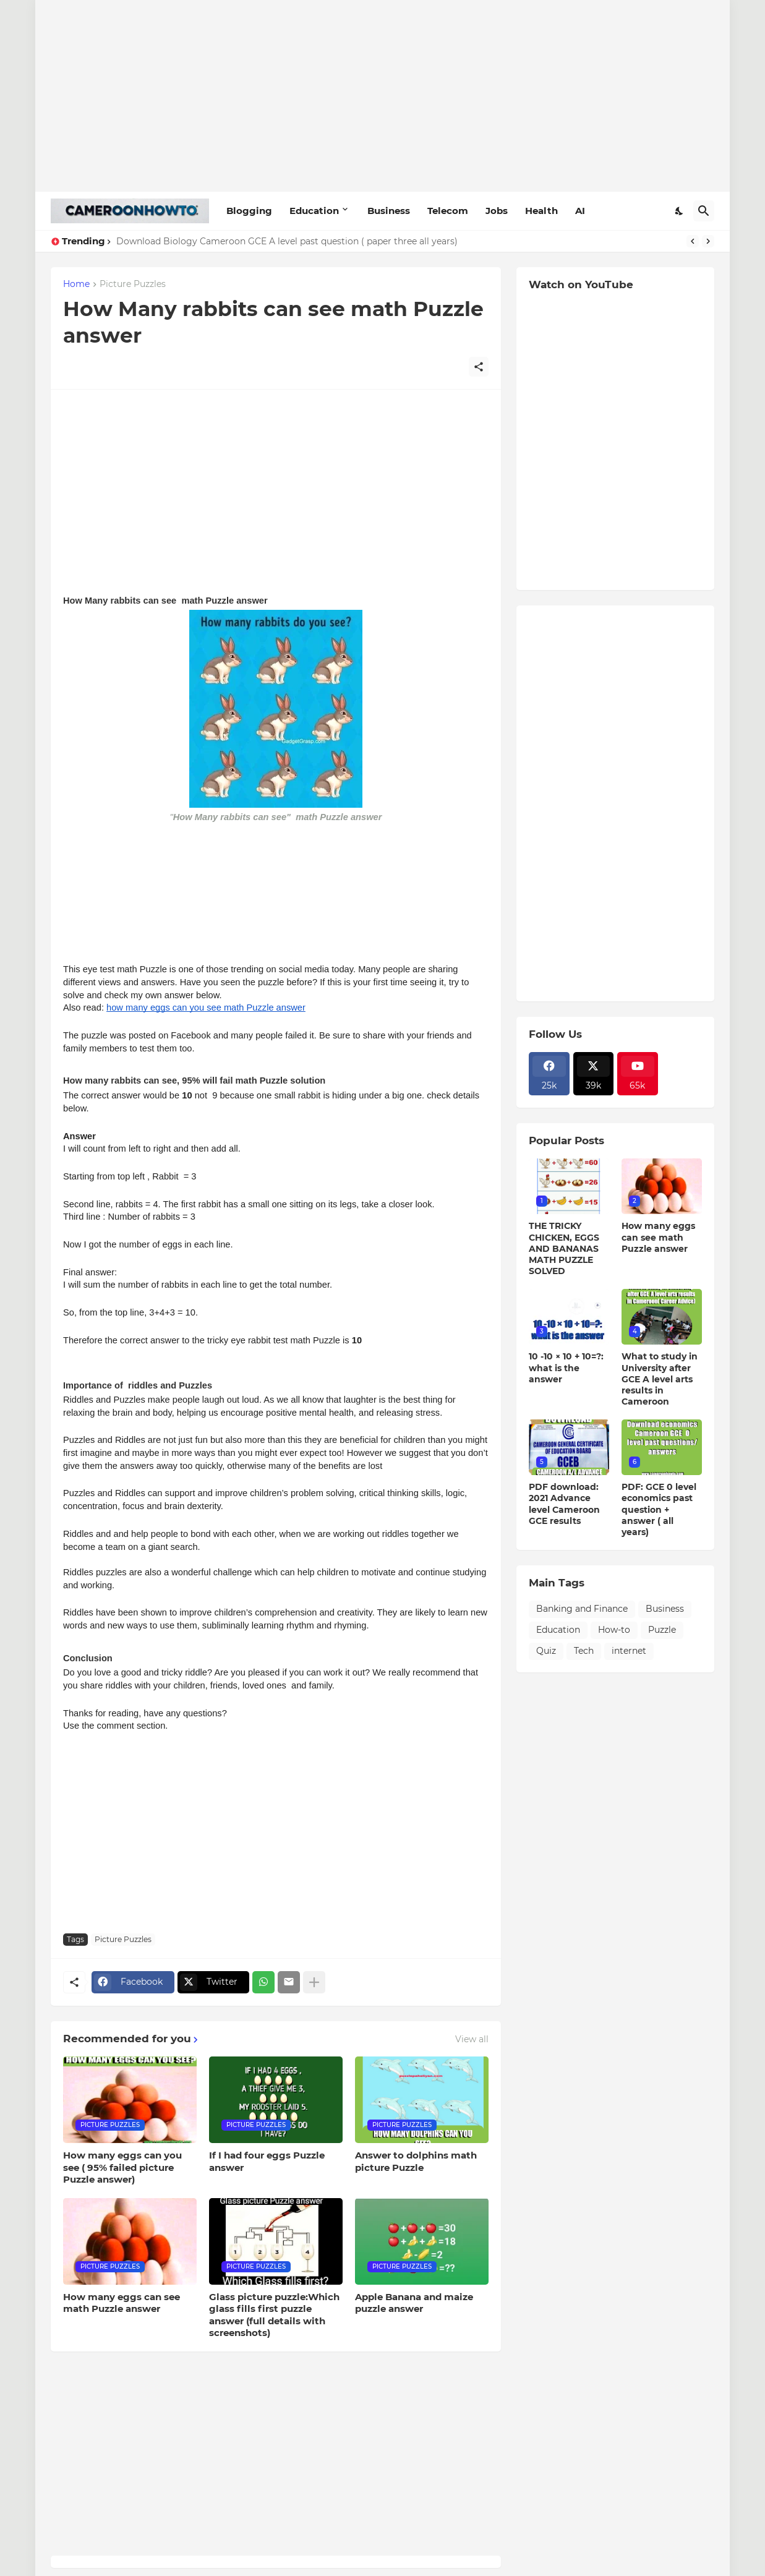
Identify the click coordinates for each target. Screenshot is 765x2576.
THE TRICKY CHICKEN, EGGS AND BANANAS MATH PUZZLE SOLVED (564, 1248)
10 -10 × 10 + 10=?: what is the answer (566, 1367)
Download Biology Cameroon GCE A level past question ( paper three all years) (287, 241)
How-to (614, 1629)
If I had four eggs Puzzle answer (267, 2161)
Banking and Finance (582, 1608)
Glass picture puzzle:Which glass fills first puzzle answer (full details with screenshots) (274, 2315)
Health (541, 210)
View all (472, 2039)
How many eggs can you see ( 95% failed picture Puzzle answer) (122, 2167)
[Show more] (314, 1982)
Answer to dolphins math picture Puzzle (416, 2161)
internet (629, 1650)
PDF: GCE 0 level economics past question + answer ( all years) (659, 1509)
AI (580, 210)
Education (314, 210)
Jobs (496, 210)
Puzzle (662, 1629)
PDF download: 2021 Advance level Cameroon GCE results (564, 1503)
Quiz (546, 1650)
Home (76, 284)
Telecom (447, 210)
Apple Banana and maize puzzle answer (414, 2303)
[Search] (703, 210)
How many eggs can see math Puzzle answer (121, 2303)
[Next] (708, 241)
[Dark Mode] (679, 210)
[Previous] (692, 241)
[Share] (479, 367)
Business (388, 210)
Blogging (249, 210)
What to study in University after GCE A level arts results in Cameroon (660, 1379)
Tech (584, 1650)
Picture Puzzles (133, 284)
